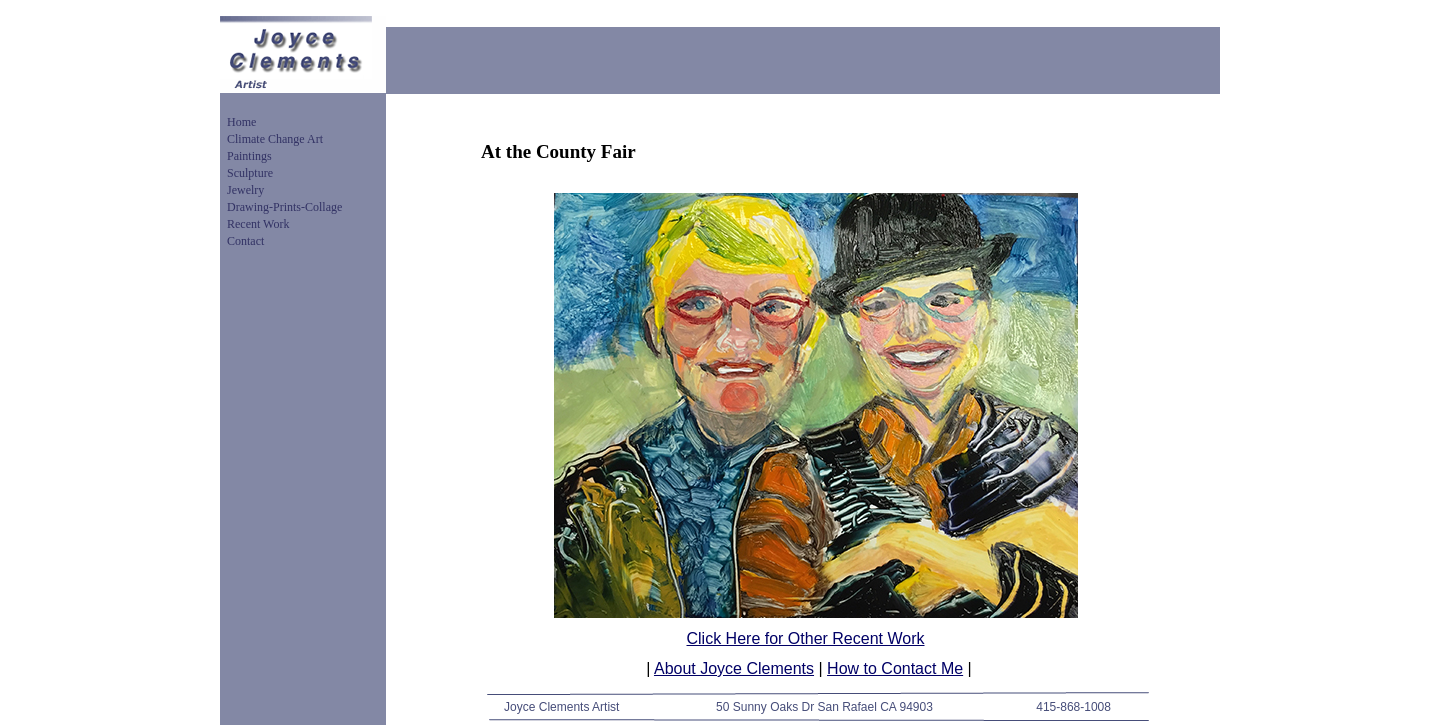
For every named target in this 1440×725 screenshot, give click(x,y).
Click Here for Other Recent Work (806, 638)
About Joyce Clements (734, 668)
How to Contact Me (895, 668)
